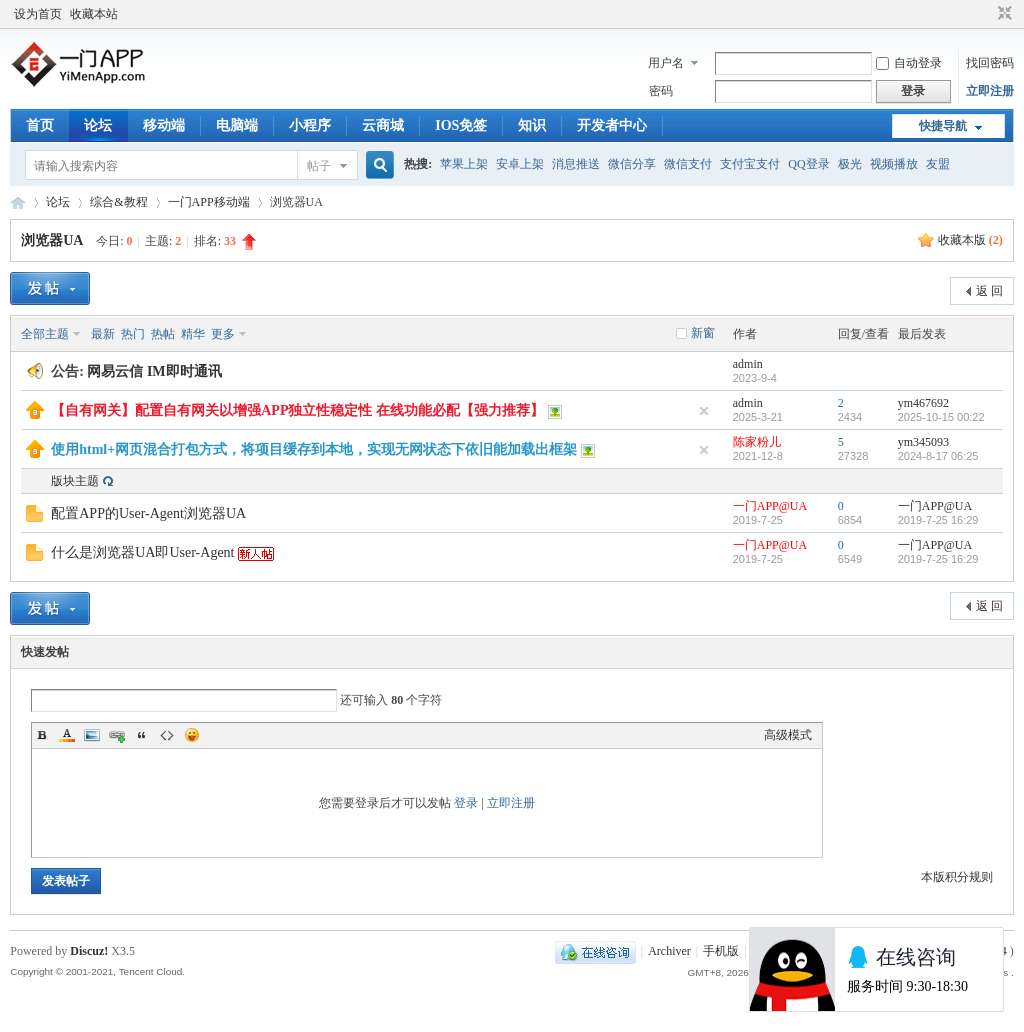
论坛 (98, 125)
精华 (193, 334)
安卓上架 (520, 164)
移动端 (164, 125)
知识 (532, 125)
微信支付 (688, 164)
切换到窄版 (1002, 14)
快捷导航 (943, 126)
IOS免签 (461, 125)
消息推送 (576, 164)
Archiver (669, 951)
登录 (466, 803)
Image (92, 735)
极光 (850, 164)
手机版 (721, 951)
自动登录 (909, 63)
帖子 (319, 166)
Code (167, 735)
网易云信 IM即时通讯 (154, 371)
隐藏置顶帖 (704, 411)
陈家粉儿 (757, 442)
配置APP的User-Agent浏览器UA (148, 513)
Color (67, 735)
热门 (133, 334)
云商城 (383, 125)
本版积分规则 (957, 877)
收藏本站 (94, 14)
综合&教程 (118, 202)
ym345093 (923, 442)
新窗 (703, 333)
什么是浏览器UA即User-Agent (142, 552)
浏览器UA (51, 240)
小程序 (310, 125)
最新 (103, 334)
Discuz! (89, 951)
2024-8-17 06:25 (938, 456)
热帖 (163, 334)
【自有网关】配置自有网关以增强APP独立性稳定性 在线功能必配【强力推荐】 (297, 410)
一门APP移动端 (209, 202)
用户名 (666, 63)
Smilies (192, 735)
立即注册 (990, 91)
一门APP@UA (770, 506)
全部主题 (45, 334)
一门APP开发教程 (18, 202)
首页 (40, 125)
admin (748, 364)
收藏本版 (970, 240)
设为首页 (38, 14)
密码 (661, 91)
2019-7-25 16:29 (938, 520)
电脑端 (237, 125)
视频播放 (894, 164)
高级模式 (788, 735)
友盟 (938, 164)
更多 (223, 334)
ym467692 (923, 403)
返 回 (989, 291)
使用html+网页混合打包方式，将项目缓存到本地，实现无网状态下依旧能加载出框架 (314, 449)
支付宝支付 (750, 164)
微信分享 (632, 164)
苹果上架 (464, 164)
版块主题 (75, 481)
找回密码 (990, 63)
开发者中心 (612, 125)
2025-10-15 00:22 (941, 417)
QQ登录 (808, 164)
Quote (142, 735)
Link (117, 735)
